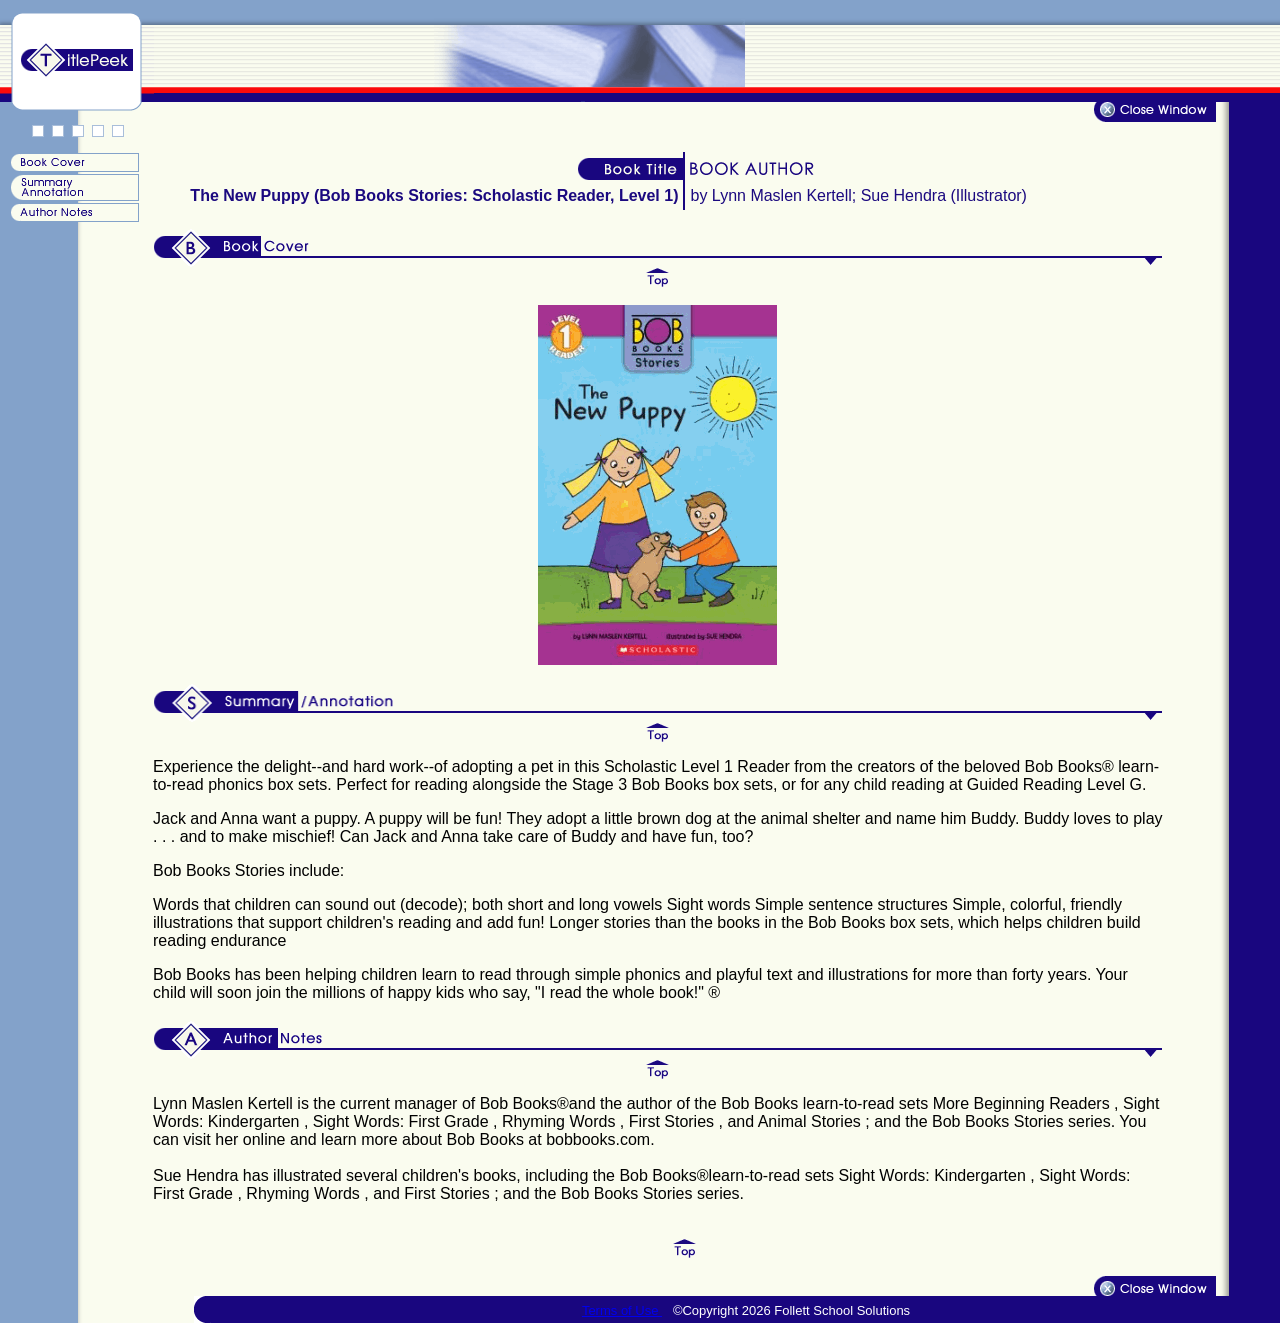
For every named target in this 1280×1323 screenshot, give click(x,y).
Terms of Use (622, 1310)
